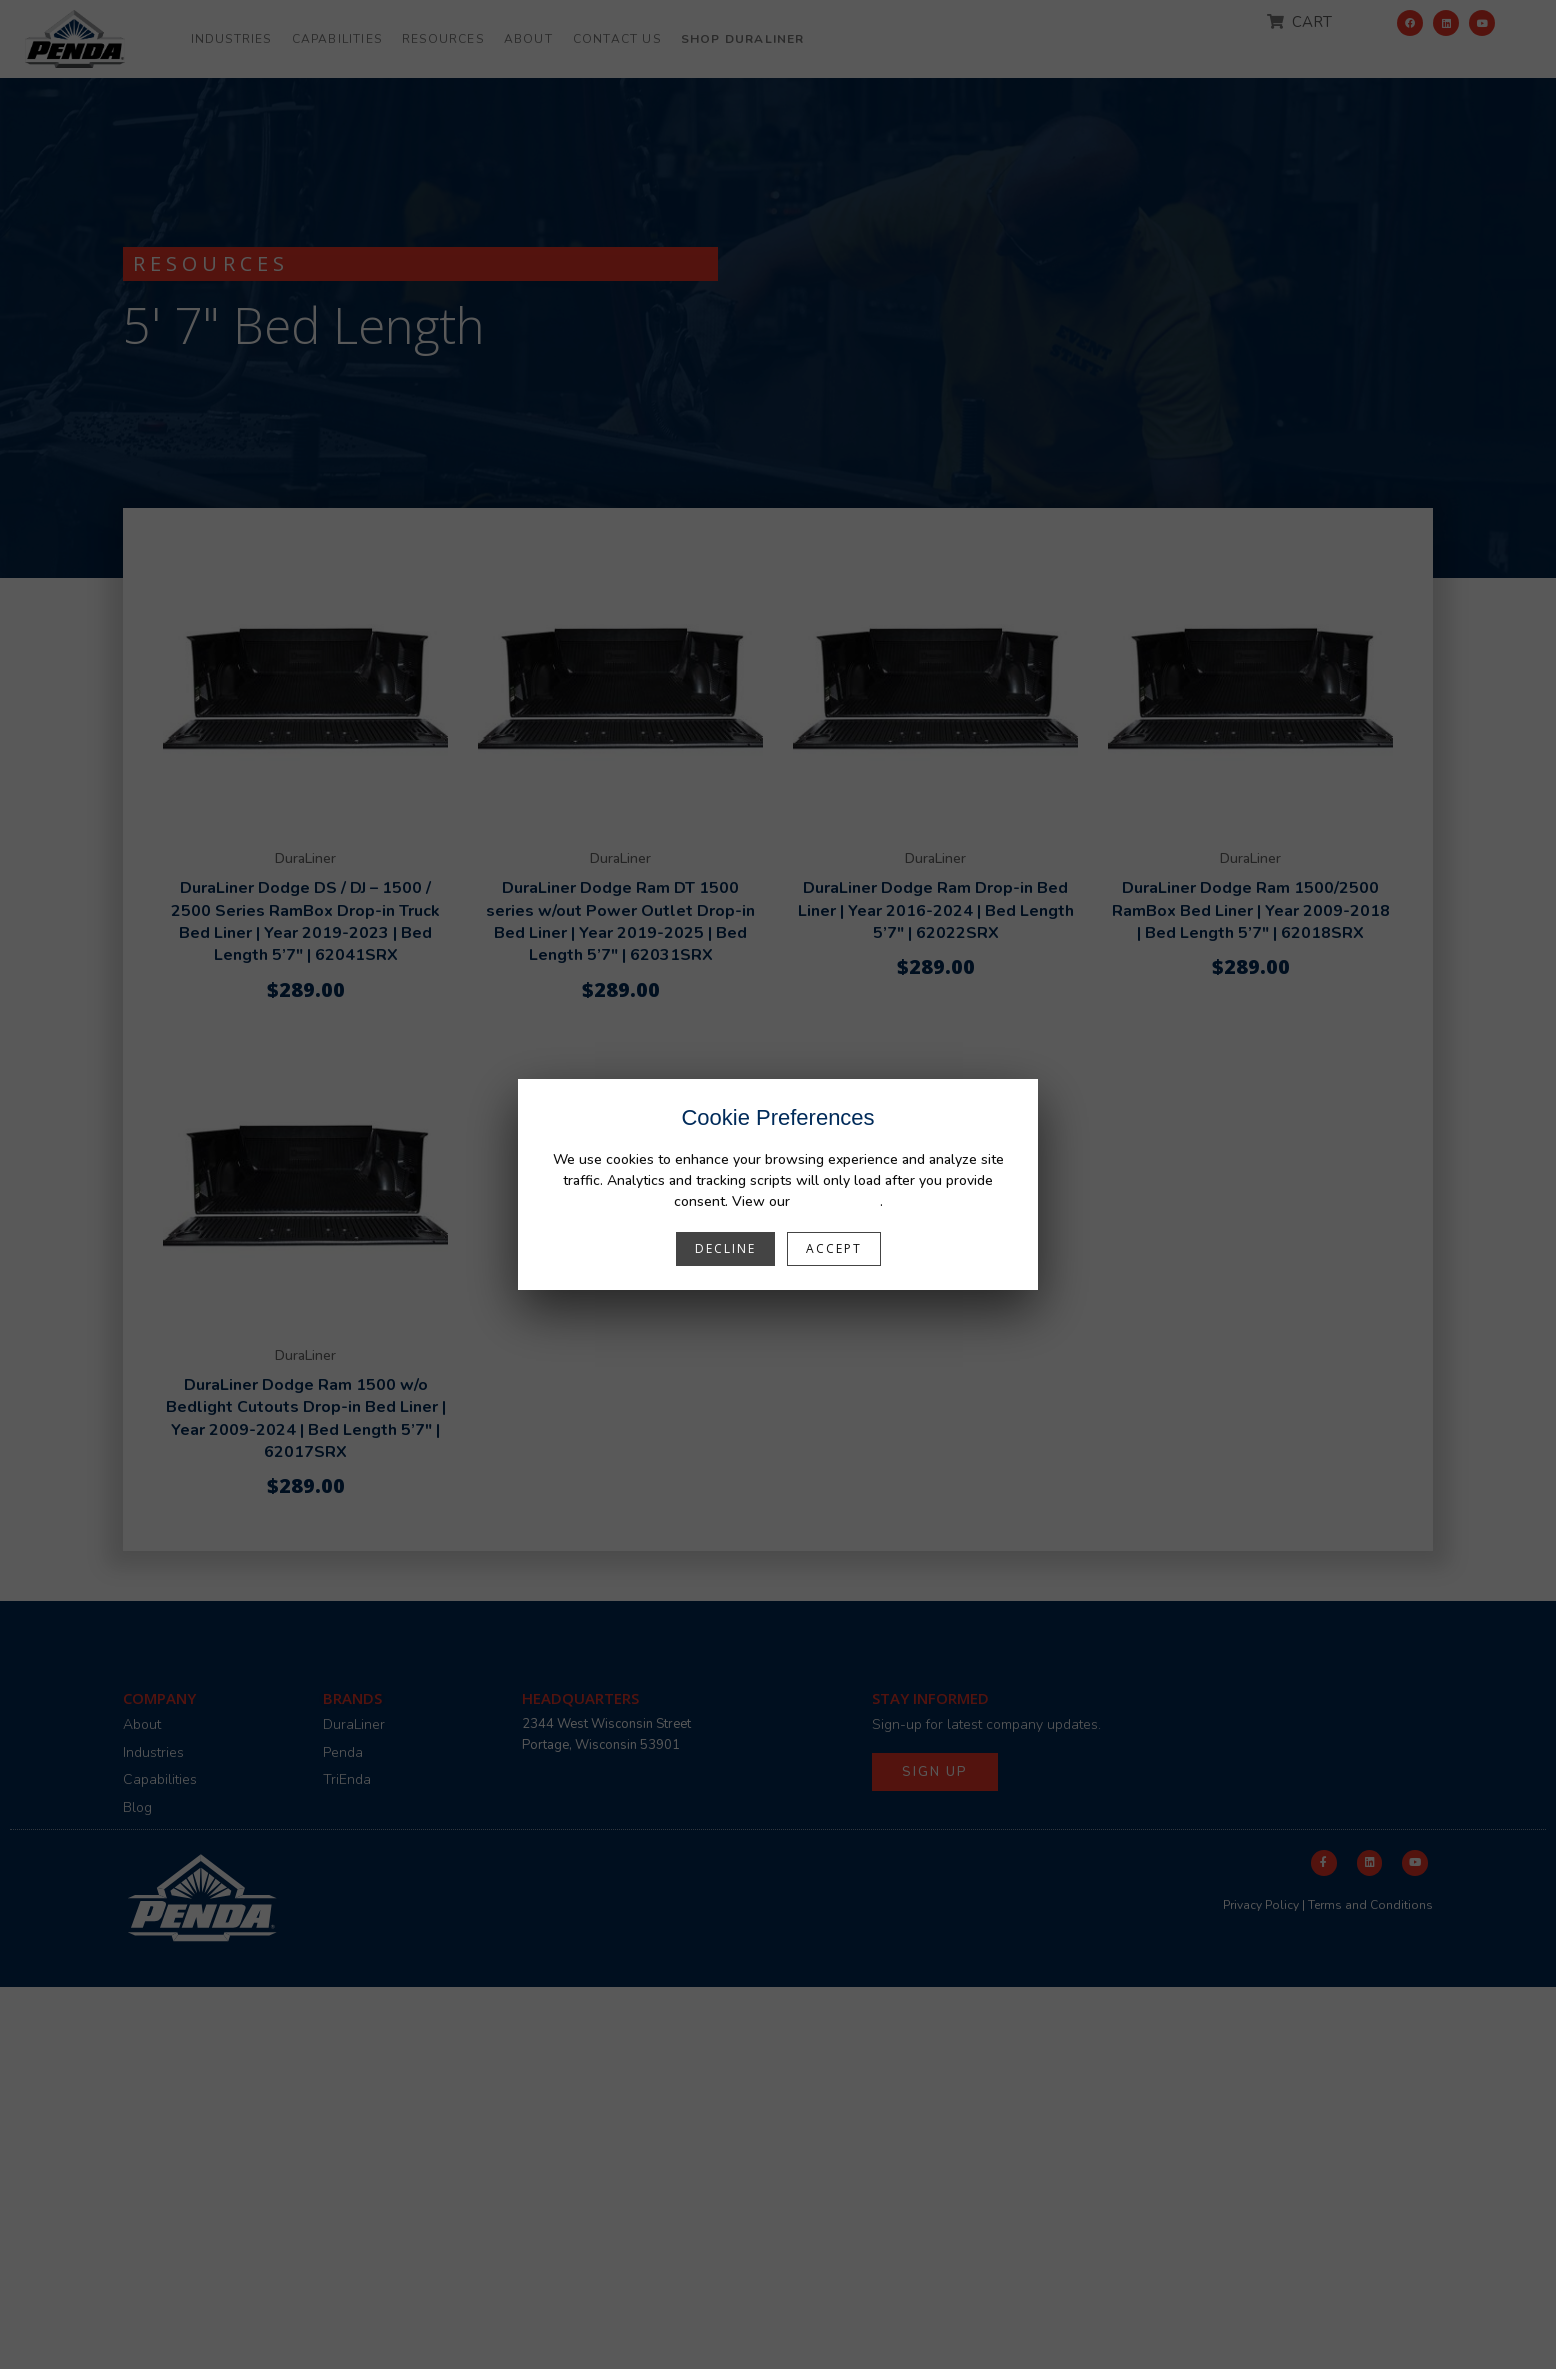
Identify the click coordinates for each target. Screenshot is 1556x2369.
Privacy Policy (837, 1201)
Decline (725, 1248)
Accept (834, 1248)
